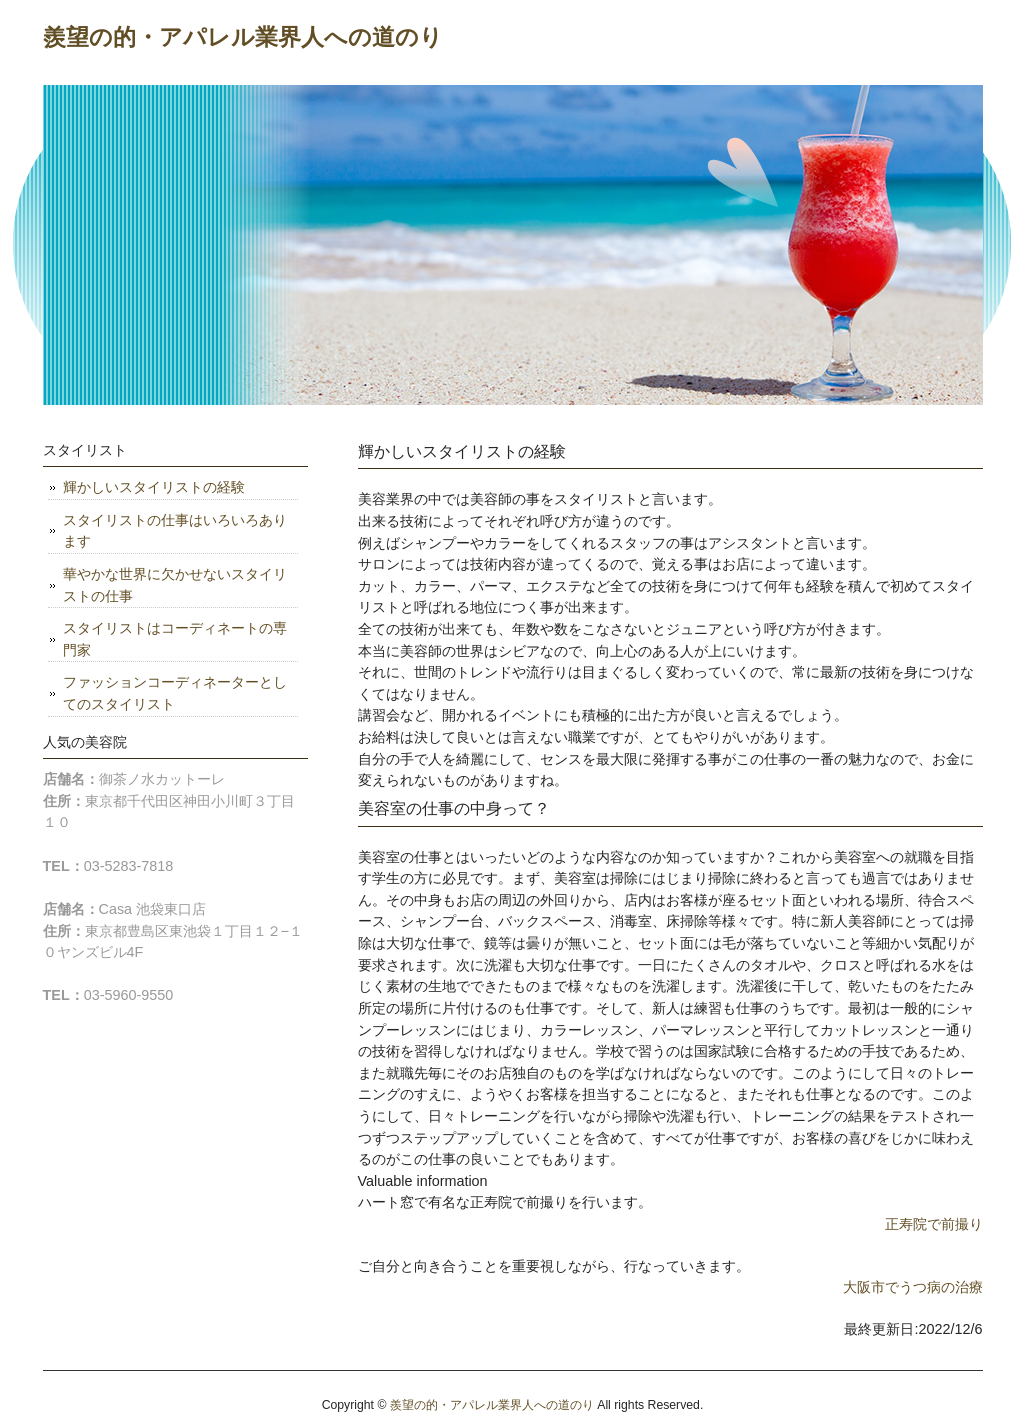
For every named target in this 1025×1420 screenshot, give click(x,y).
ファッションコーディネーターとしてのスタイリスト (175, 693)
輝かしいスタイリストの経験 (154, 487)
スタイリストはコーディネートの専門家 (175, 639)
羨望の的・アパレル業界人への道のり (243, 37)
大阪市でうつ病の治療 (913, 1287)
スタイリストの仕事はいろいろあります (175, 531)
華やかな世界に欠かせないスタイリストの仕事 (175, 585)
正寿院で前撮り (934, 1224)
